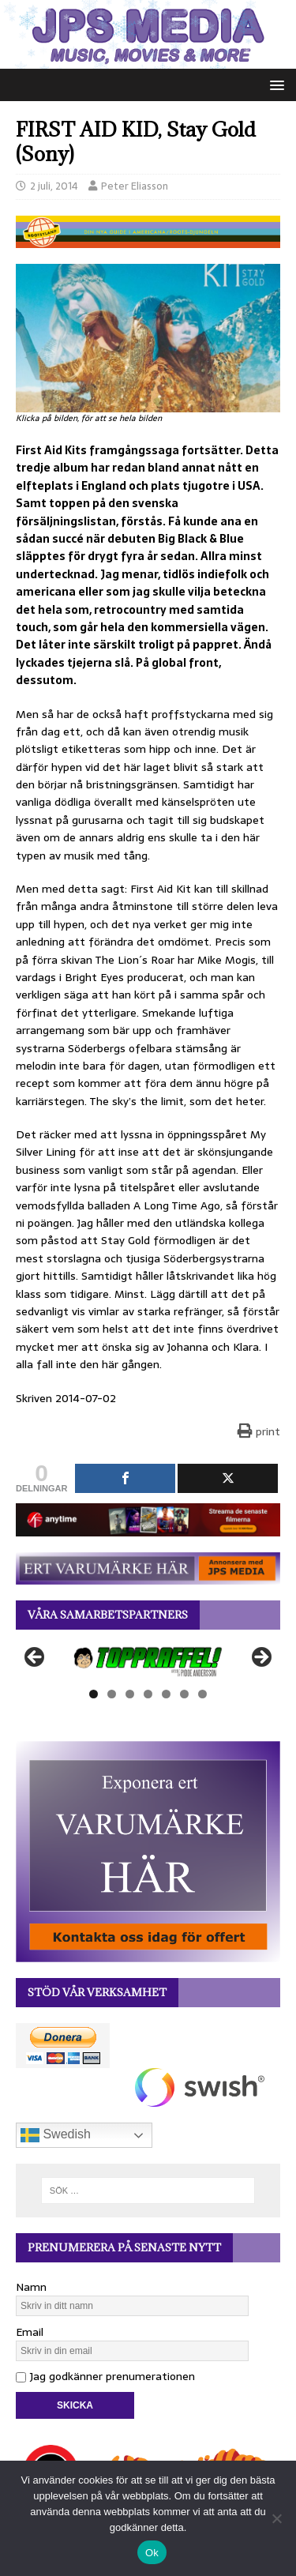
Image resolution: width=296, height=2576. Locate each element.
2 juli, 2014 (54, 186)
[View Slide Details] (148, 1661)
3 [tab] (130, 1694)
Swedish (56, 2135)
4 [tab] (148, 1694)
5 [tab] (166, 1694)
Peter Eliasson (134, 186)
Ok (152, 2553)
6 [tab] (184, 1694)
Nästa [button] (260, 1658)
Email (29, 2332)
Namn (31, 2287)
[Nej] (276, 2518)
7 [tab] (202, 1694)
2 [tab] (111, 1694)
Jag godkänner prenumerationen (105, 2376)
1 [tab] (93, 1694)
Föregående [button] (35, 1658)
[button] (274, 84)
